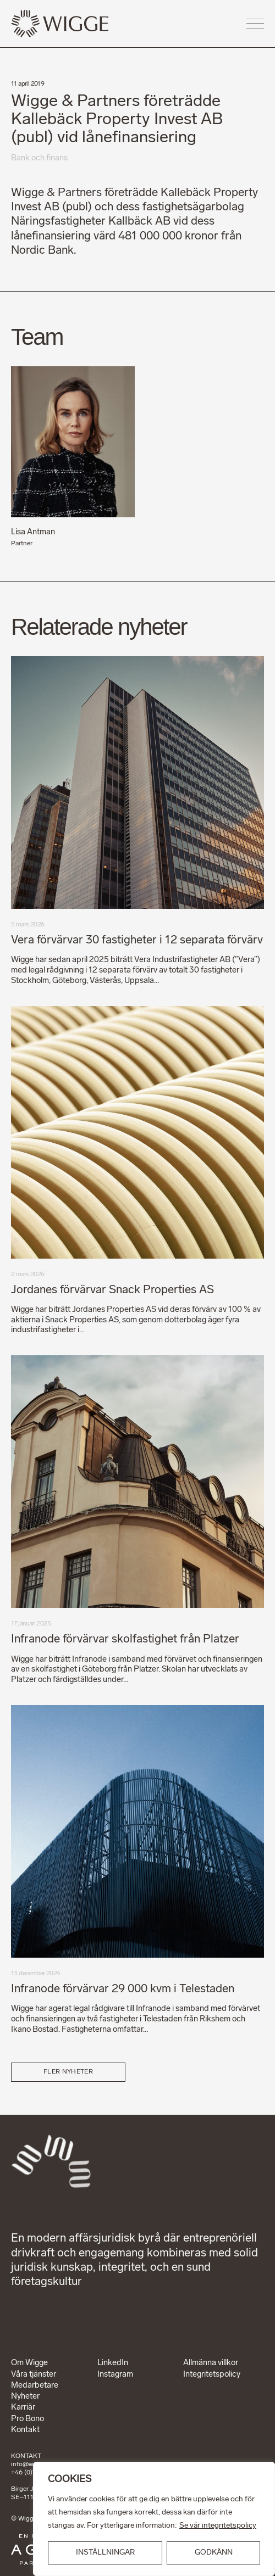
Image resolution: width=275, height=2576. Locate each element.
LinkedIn (112, 2363)
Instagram (115, 2375)
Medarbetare (34, 2386)
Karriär (23, 2408)
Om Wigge (29, 2363)
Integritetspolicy (211, 2375)
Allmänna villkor (210, 2363)
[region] (154, 2519)
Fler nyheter (68, 2072)
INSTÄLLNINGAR (105, 2553)
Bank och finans (39, 158)
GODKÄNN (214, 2553)
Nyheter (25, 2397)
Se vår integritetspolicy (217, 2526)
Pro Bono (27, 2419)
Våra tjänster (33, 2375)
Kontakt (25, 2430)
